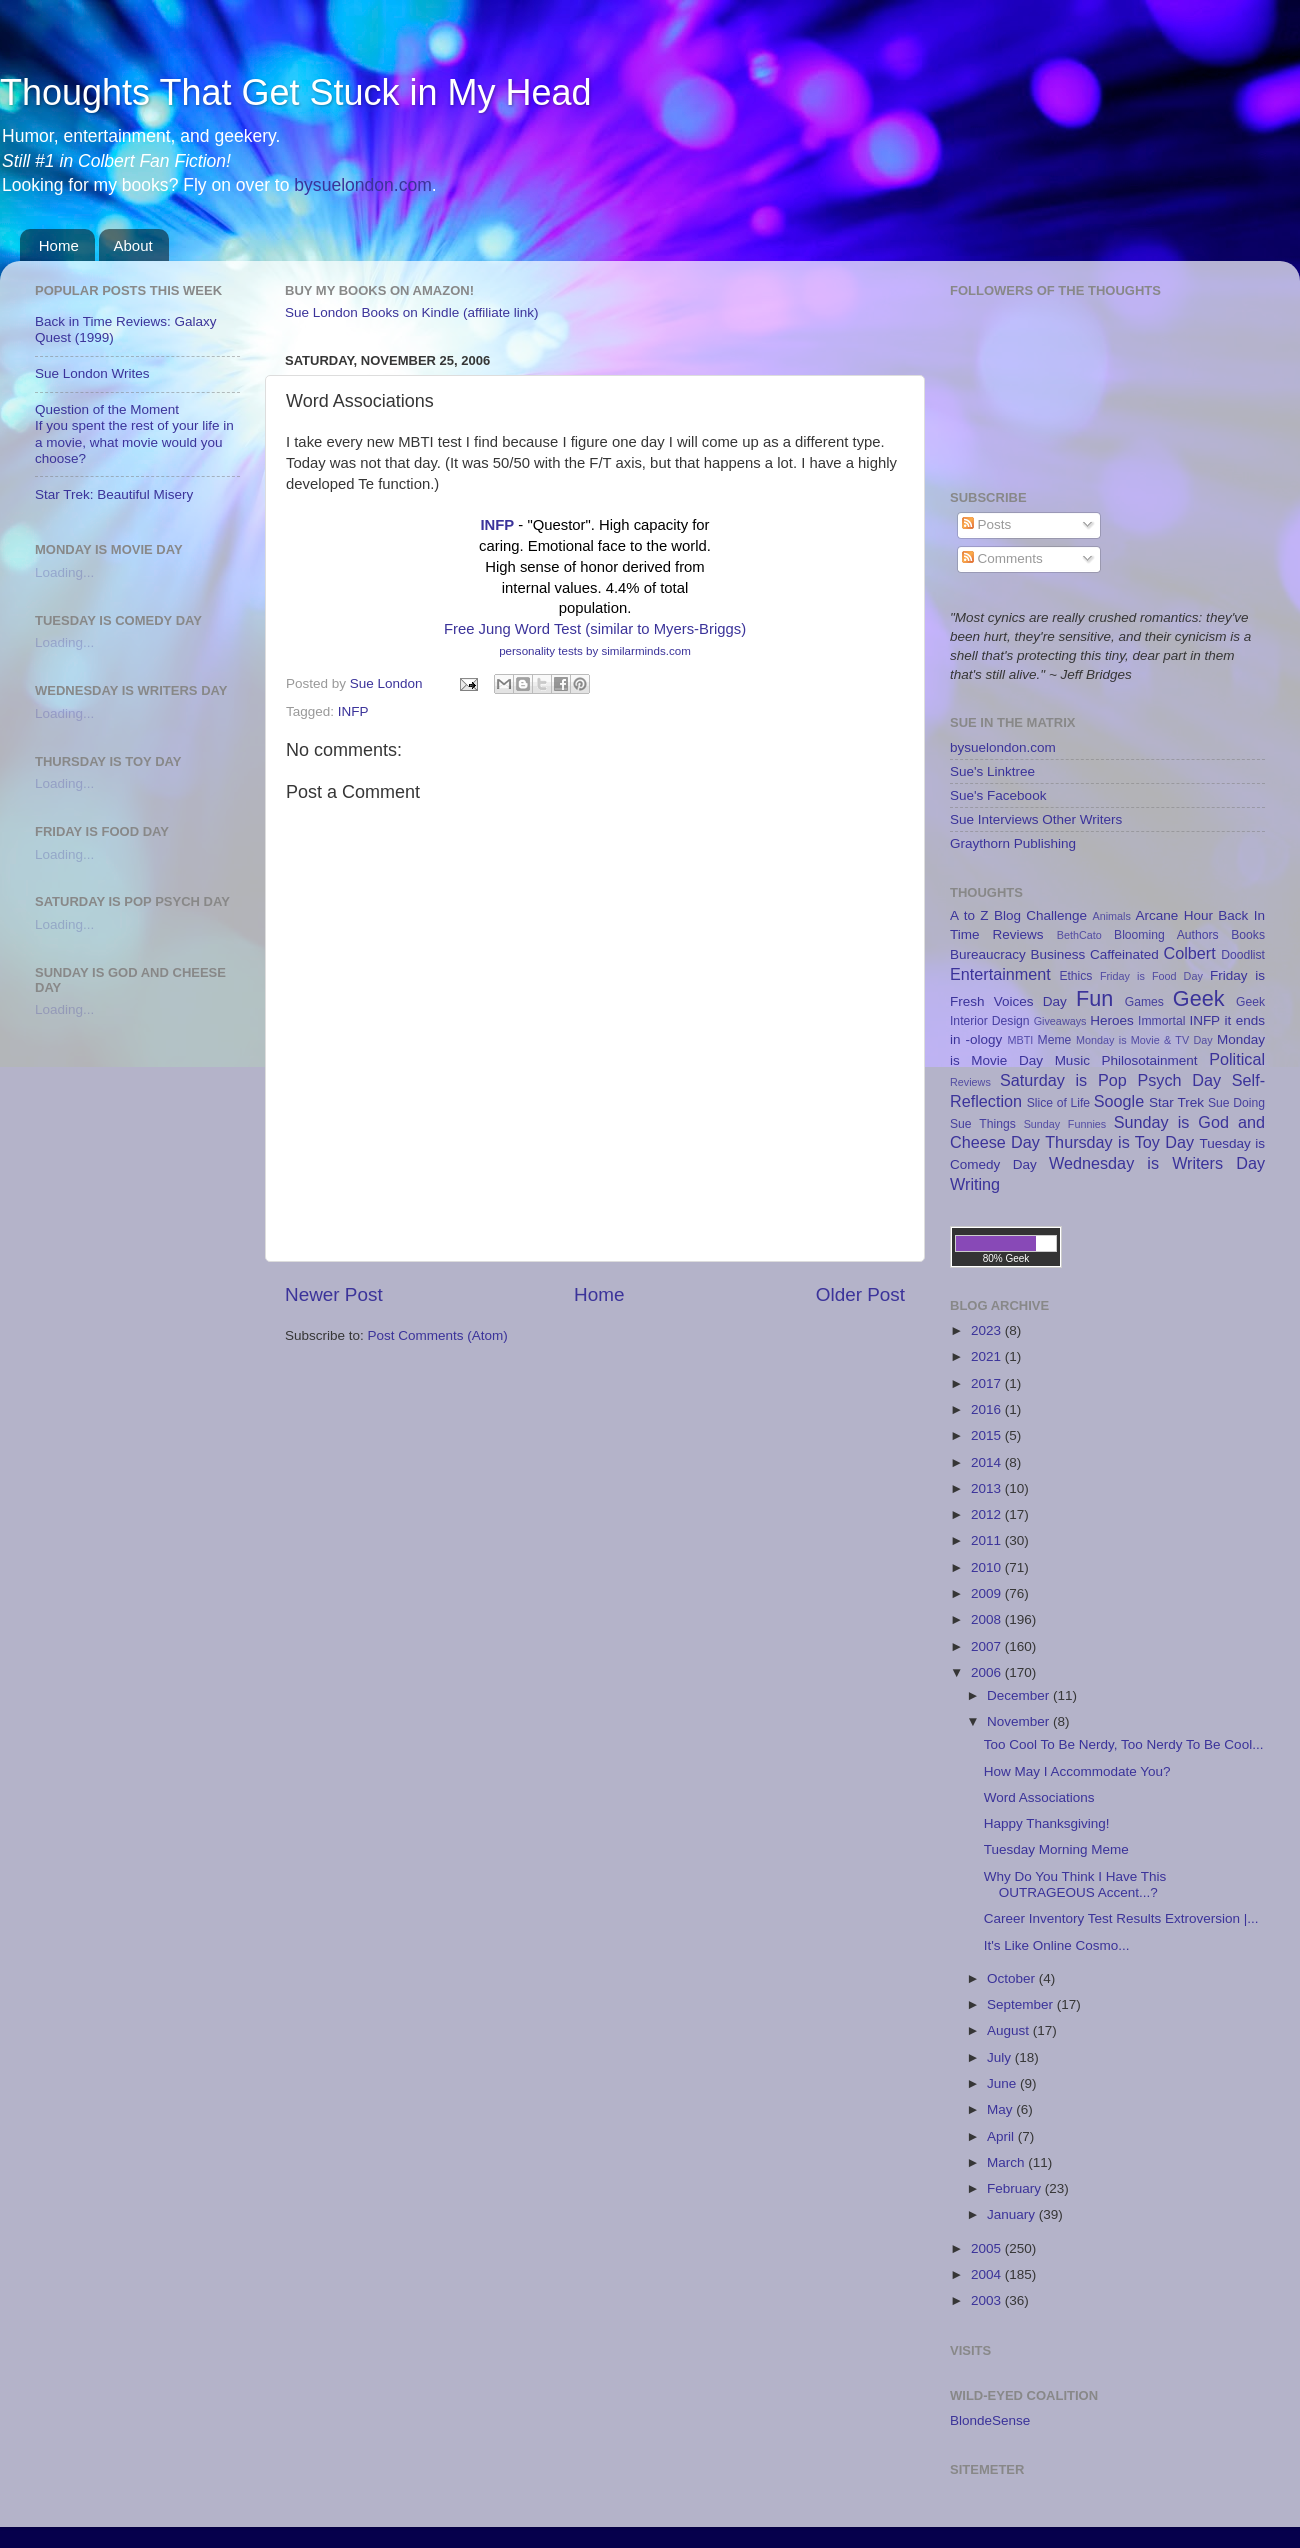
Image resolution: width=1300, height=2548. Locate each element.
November (1020, 1721)
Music (1072, 1060)
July (1001, 2057)
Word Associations (1039, 1797)
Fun (1094, 998)
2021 (988, 1356)
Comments (1002, 558)
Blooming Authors (1166, 935)
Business (1058, 954)
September (1022, 2004)
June (1003, 2083)
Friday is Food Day (1151, 976)
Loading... (64, 572)
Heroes (1112, 1020)
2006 (988, 1672)
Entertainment (1000, 974)
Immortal (1161, 1021)
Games (1144, 1002)
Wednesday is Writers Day (1157, 1163)
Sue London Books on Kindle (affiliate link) (411, 312)
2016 (988, 1409)
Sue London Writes (92, 373)
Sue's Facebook (998, 795)
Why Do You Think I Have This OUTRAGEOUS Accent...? (1075, 1884)
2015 (988, 1435)
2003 (988, 2300)
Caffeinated (1124, 954)
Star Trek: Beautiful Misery (114, 494)
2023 (988, 1330)
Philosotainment (1150, 1060)
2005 (988, 2248)
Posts (987, 524)
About (133, 245)
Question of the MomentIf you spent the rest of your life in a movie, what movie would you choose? (134, 434)
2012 (988, 1514)
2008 (988, 1619)
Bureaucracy (988, 954)
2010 (988, 1567)
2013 (988, 1488)
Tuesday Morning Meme (1056, 1849)
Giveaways (1060, 1021)
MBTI (1020, 1040)
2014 (988, 1462)
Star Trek (1176, 1102)
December (1020, 1695)
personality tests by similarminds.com (595, 651)
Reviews (970, 1082)
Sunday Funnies (1065, 1124)
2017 (988, 1383)
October (1013, 1978)
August (1010, 2030)
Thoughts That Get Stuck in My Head (296, 92)
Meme (1055, 1040)
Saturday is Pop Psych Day (1110, 1080)
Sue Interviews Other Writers (1036, 819)
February (1016, 2188)
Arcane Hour (1174, 915)
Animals (1111, 916)
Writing (975, 1184)
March (1007, 2162)
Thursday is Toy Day (1119, 1142)
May (1001, 2109)
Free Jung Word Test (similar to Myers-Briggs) (595, 629)
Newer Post (334, 1294)
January (1013, 2214)
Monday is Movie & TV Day (1144, 1040)
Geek (1199, 998)
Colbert (1190, 953)
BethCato (1079, 935)
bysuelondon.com (362, 185)
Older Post (860, 1294)
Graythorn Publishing (1013, 843)
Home (59, 245)
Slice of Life (1058, 1103)
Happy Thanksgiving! (1047, 1823)
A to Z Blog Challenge (1018, 915)
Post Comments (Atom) (438, 1335)
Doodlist (1243, 955)
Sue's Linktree (992, 771)
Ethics (1075, 976)
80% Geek (1006, 1258)
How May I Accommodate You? (1077, 1771)
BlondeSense (990, 2420)
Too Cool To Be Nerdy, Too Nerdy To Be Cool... (1124, 1744)
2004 (988, 2274)
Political (1237, 1059)
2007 (988, 1646)
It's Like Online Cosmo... (1057, 1945)
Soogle (1119, 1101)
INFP (497, 525)
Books (1248, 935)
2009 (988, 1593)
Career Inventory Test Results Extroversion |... (1121, 1918)
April (1002, 2136)
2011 (988, 1540)
